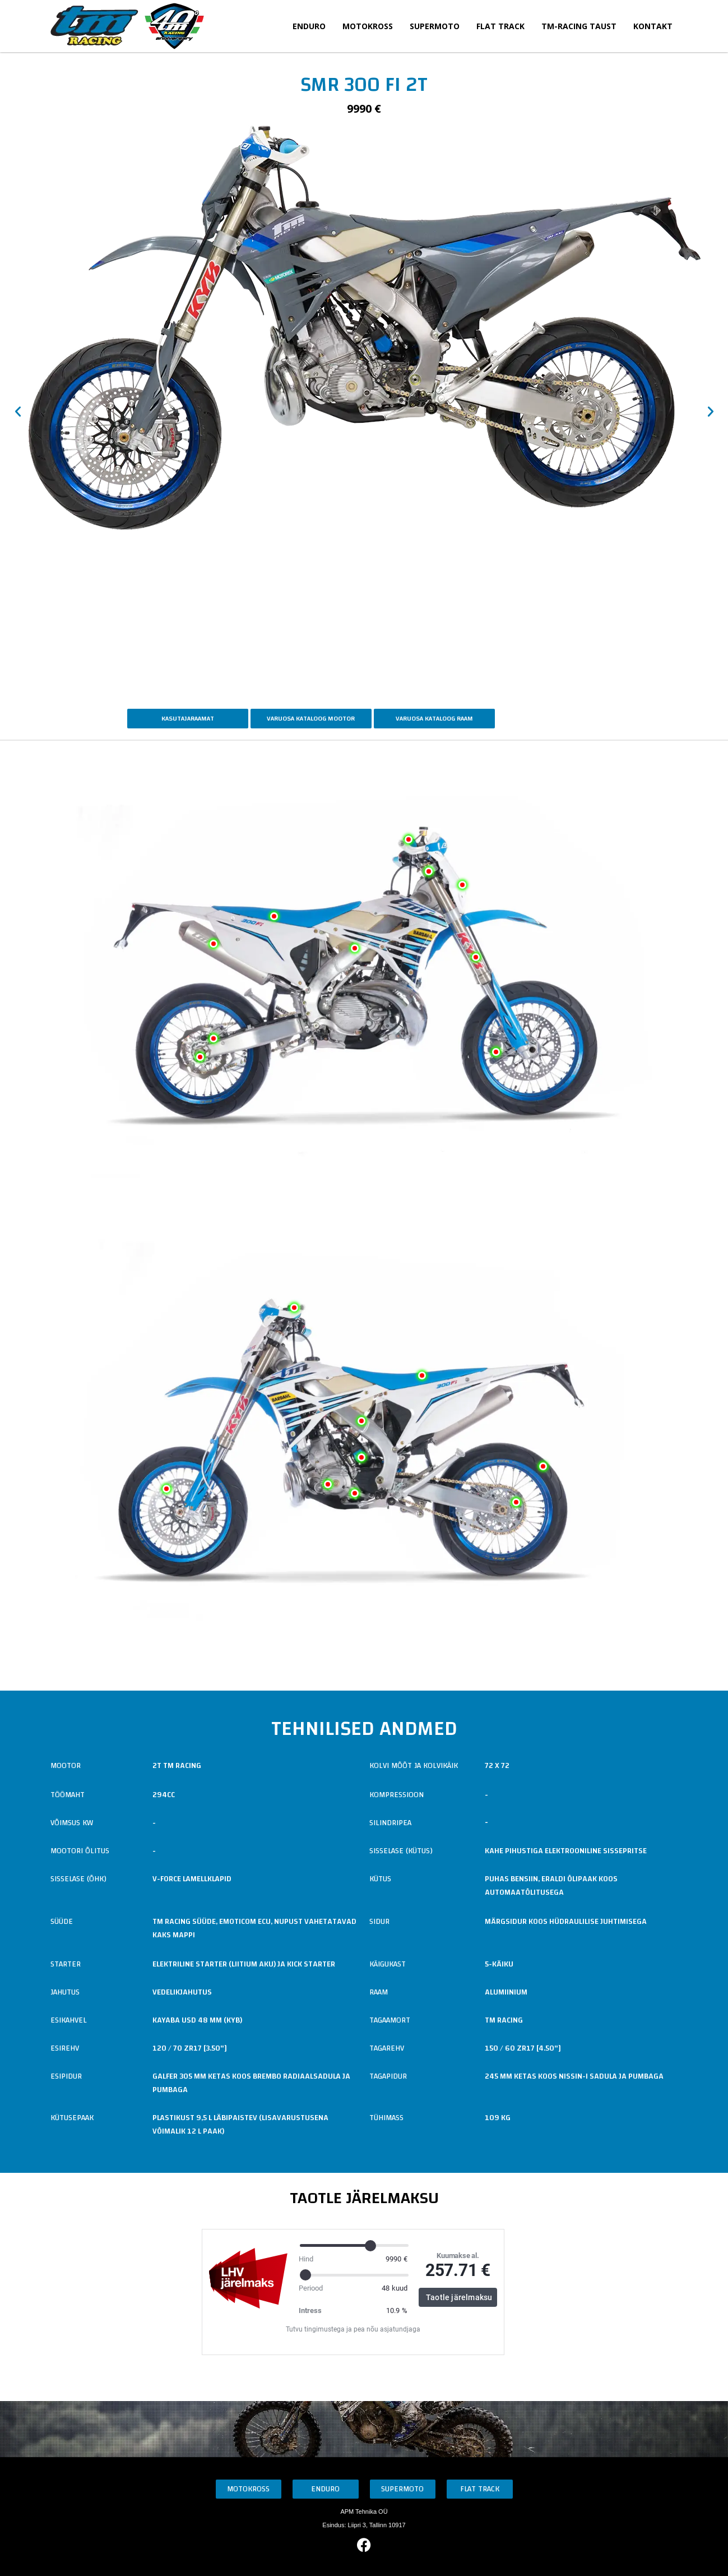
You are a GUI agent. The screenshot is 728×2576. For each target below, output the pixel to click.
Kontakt (653, 26)
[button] (18, 411)
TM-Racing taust (578, 26)
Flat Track (500, 26)
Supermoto (435, 26)
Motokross (367, 26)
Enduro (309, 26)
